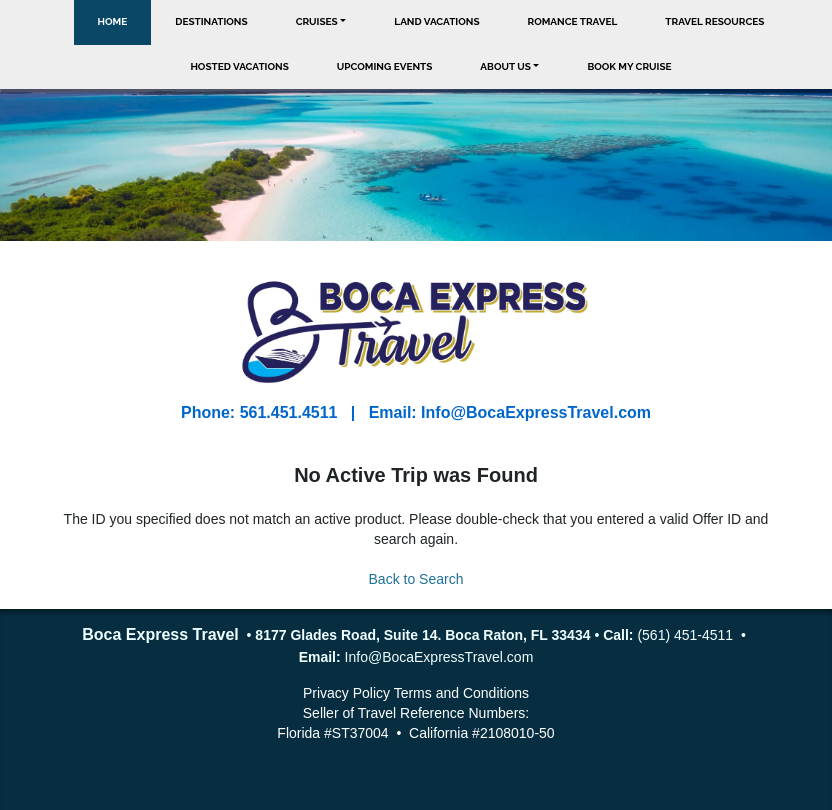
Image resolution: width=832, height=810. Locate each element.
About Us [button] (505, 66)
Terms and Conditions (461, 693)
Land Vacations (436, 21)
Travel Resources (714, 21)
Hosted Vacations (239, 66)
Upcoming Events (385, 66)
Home (113, 21)
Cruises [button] (317, 21)
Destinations (211, 21)
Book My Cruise (629, 66)
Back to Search (416, 579)
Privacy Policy (346, 693)
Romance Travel (573, 21)
